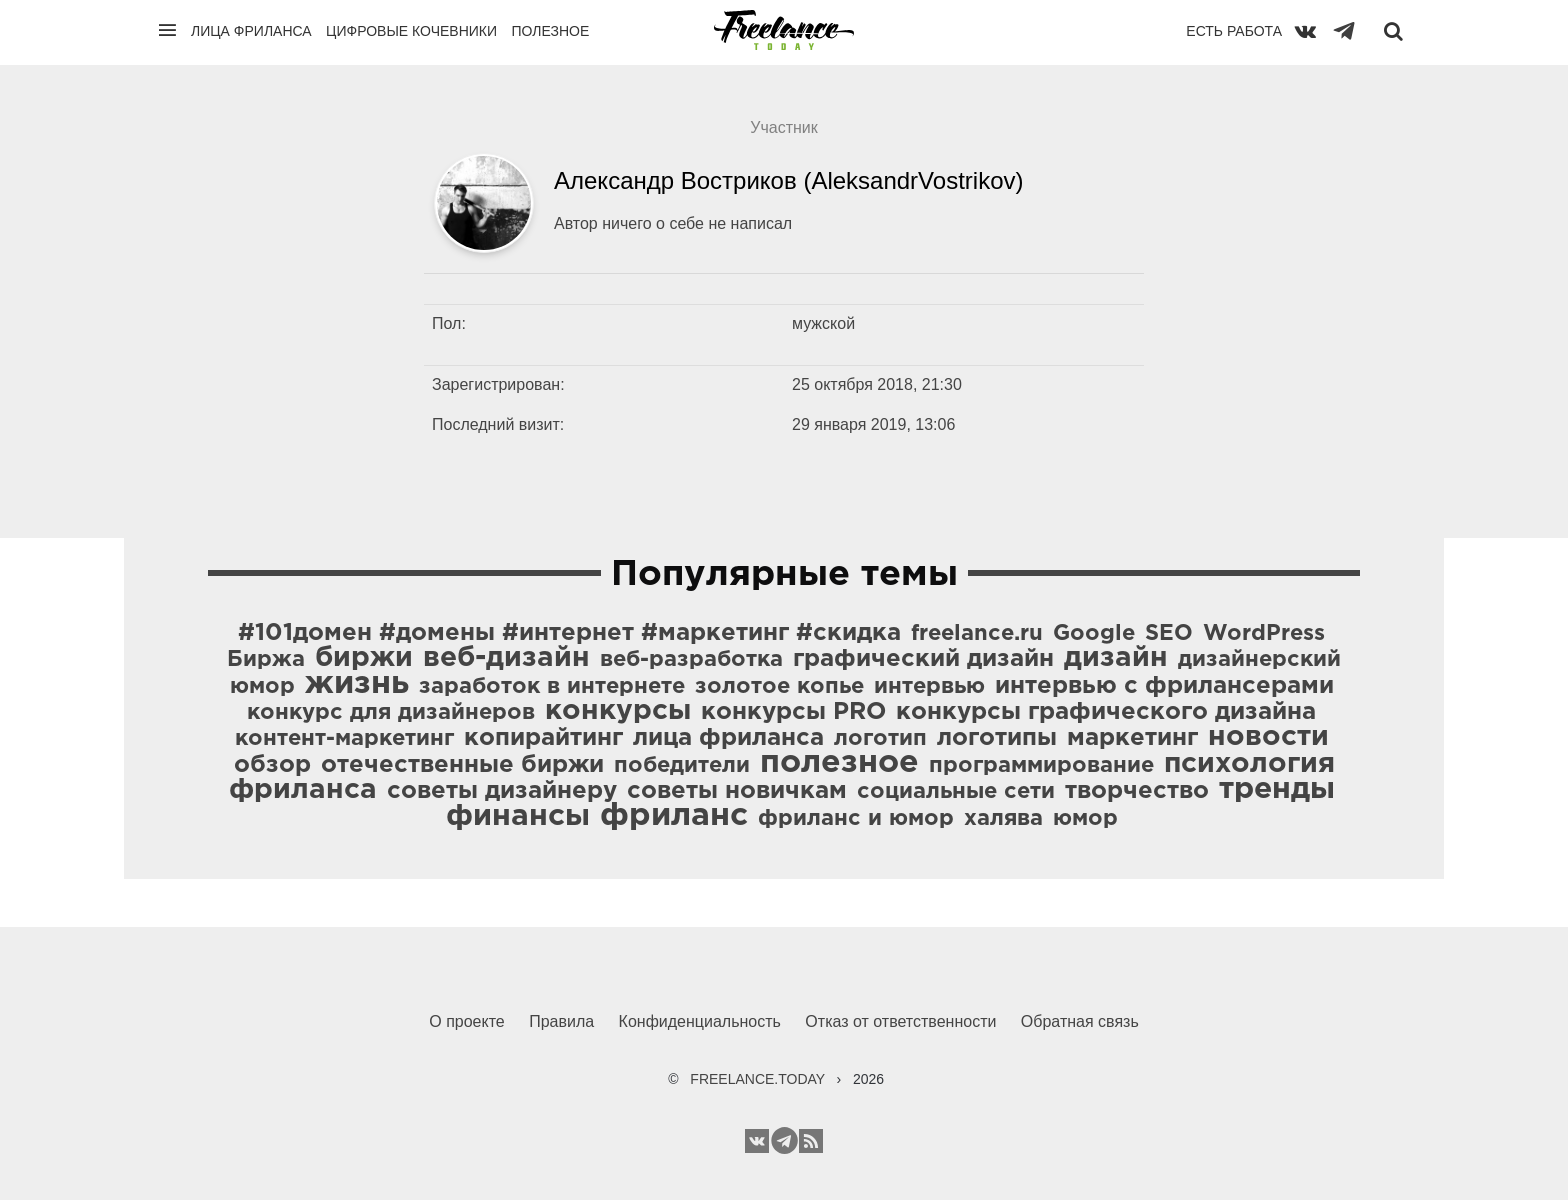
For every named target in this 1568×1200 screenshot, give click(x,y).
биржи (364, 658)
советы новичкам (737, 791)
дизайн (1116, 658)
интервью (929, 687)
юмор (1085, 819)
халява (1003, 819)
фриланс (674, 816)
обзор (272, 765)
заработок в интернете (552, 687)
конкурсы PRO (793, 712)
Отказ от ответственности (900, 1021)
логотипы (997, 738)
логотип (880, 739)
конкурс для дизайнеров (391, 713)
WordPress (1264, 634)
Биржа (266, 660)
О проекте (466, 1021)
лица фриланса (728, 738)
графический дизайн (923, 659)
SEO (1169, 634)
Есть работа (1234, 31)
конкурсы (618, 711)
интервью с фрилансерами (1164, 686)
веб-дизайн (506, 658)
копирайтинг (543, 738)
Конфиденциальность (700, 1021)
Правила (561, 1021)
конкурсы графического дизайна (1106, 712)
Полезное (550, 31)
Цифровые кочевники (411, 31)
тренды (1277, 789)
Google (1094, 634)
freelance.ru (977, 634)
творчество (1137, 791)
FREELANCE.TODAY (757, 1079)
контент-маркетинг (344, 739)
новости (1268, 737)
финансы (518, 816)
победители (682, 766)
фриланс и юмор (856, 819)
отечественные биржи (462, 765)
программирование (1041, 766)
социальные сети (956, 792)
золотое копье (779, 687)
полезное (839, 763)
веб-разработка (691, 660)
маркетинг (1132, 738)
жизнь (357, 684)
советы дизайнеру (502, 791)
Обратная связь (1080, 1021)
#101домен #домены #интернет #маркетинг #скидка (569, 633)
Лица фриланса (251, 31)
